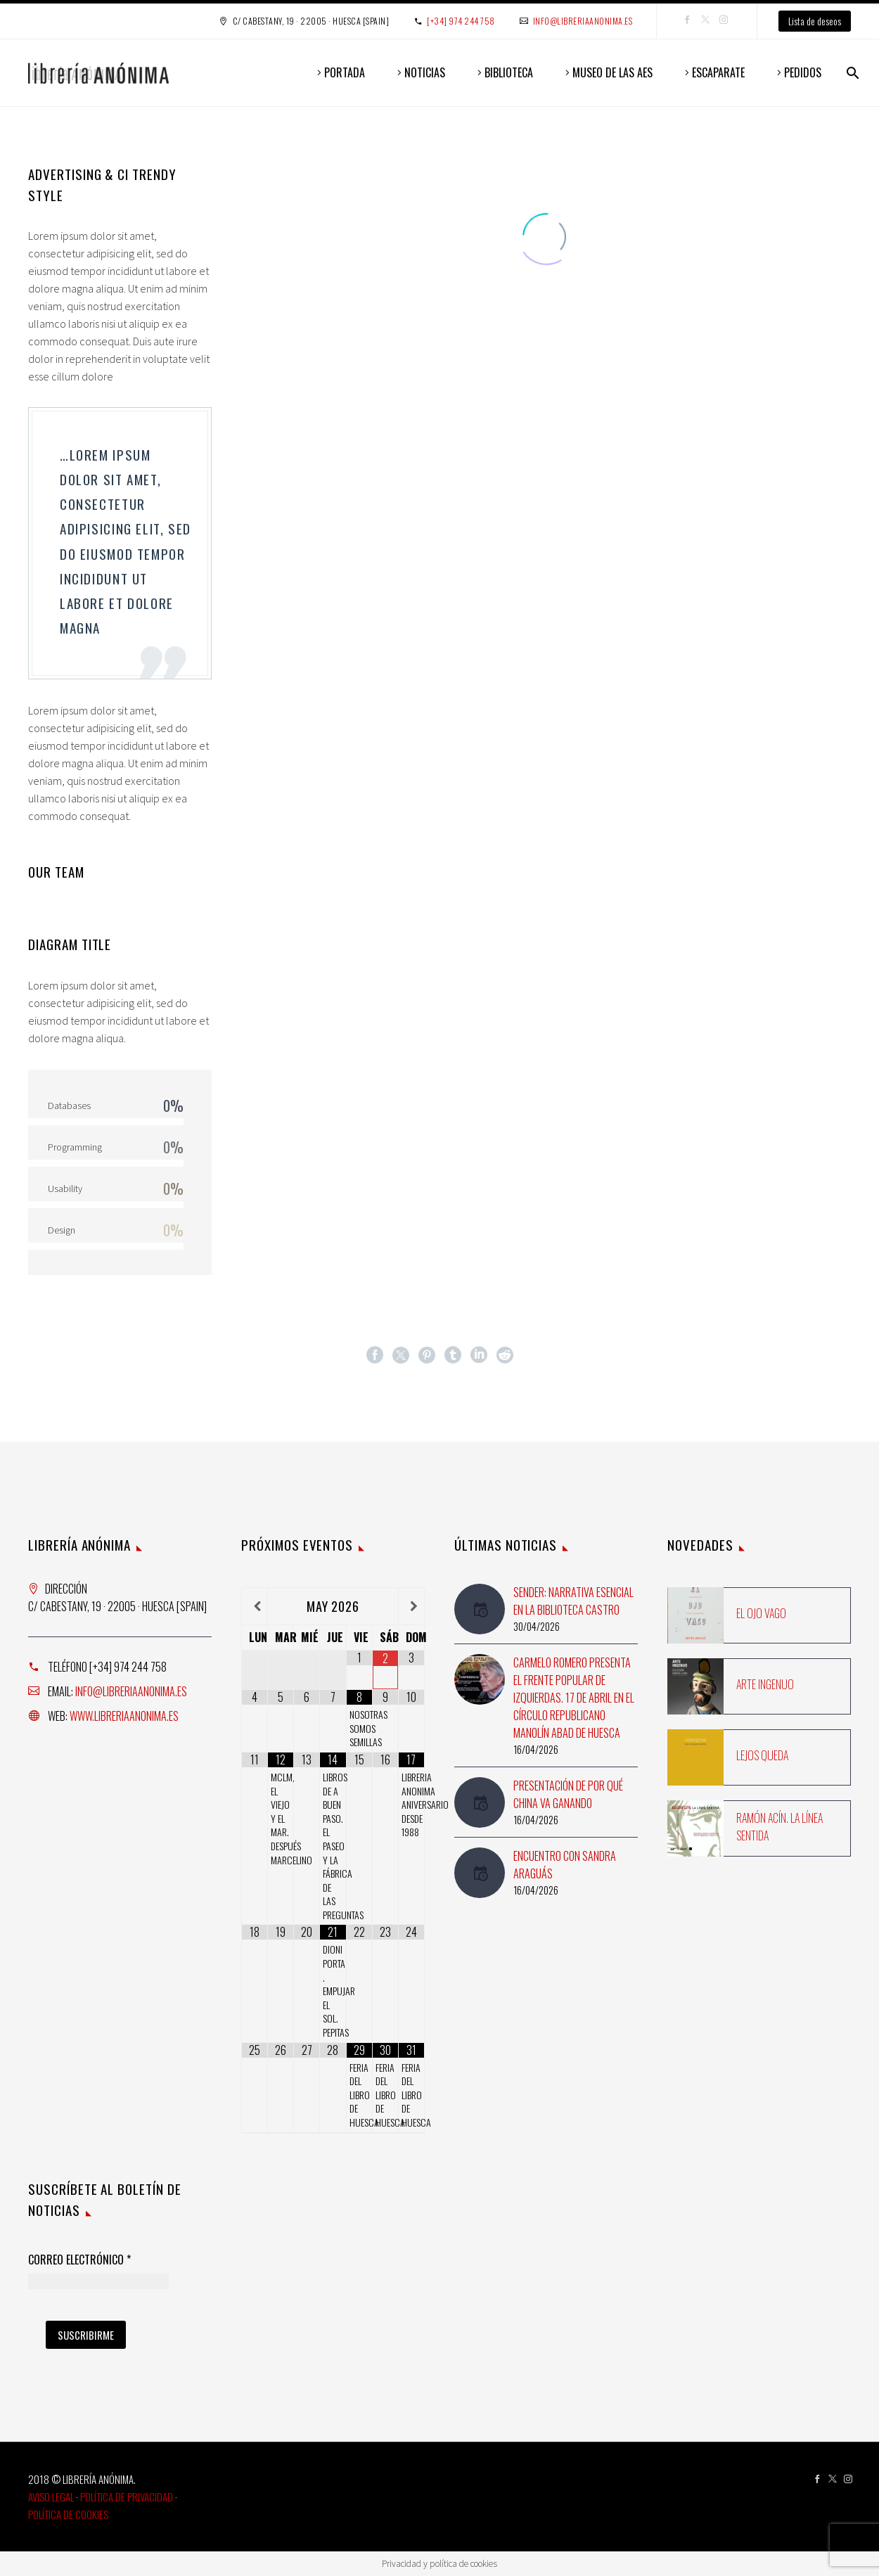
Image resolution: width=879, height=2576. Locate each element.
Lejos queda (762, 1755)
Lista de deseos (814, 20)
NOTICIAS (424, 72)
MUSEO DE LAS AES (612, 72)
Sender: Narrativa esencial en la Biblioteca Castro (573, 1601)
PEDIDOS (802, 72)
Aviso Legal (51, 2496)
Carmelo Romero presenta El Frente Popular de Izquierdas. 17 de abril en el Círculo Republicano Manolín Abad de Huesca (573, 1697)
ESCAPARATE (718, 72)
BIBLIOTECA (509, 72)
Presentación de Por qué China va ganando (568, 1794)
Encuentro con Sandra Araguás (564, 1864)
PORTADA (344, 72)
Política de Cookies (68, 2514)
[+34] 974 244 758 (461, 21)
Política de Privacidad (126, 2496)
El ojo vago (761, 1613)
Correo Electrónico (79, 2260)
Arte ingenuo (765, 1684)
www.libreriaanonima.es (124, 1715)
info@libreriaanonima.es (583, 21)
